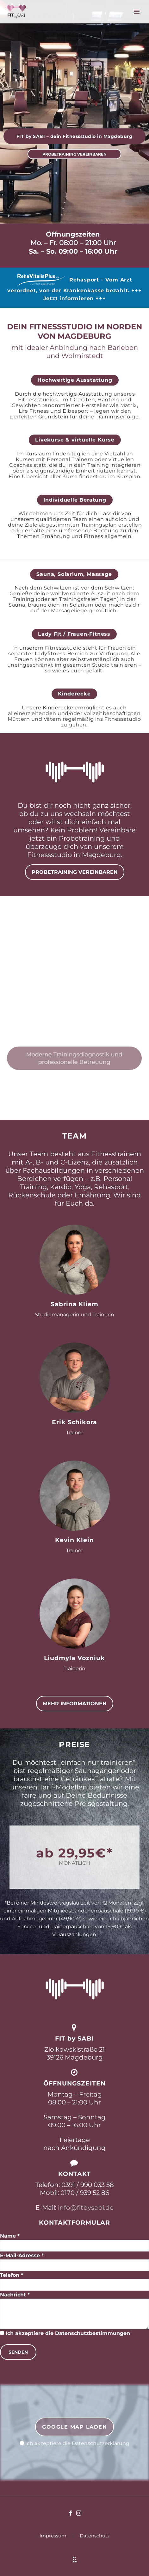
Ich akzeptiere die (74, 2443)
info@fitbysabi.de (85, 2207)
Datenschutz (95, 2536)
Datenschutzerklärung (100, 2443)
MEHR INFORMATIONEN (75, 1704)
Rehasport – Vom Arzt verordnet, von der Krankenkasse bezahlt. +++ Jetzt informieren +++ (74, 289)
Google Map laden (74, 2427)
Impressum (53, 2536)
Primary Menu (137, 12)
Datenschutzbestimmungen (92, 2333)
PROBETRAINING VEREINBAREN (74, 154)
